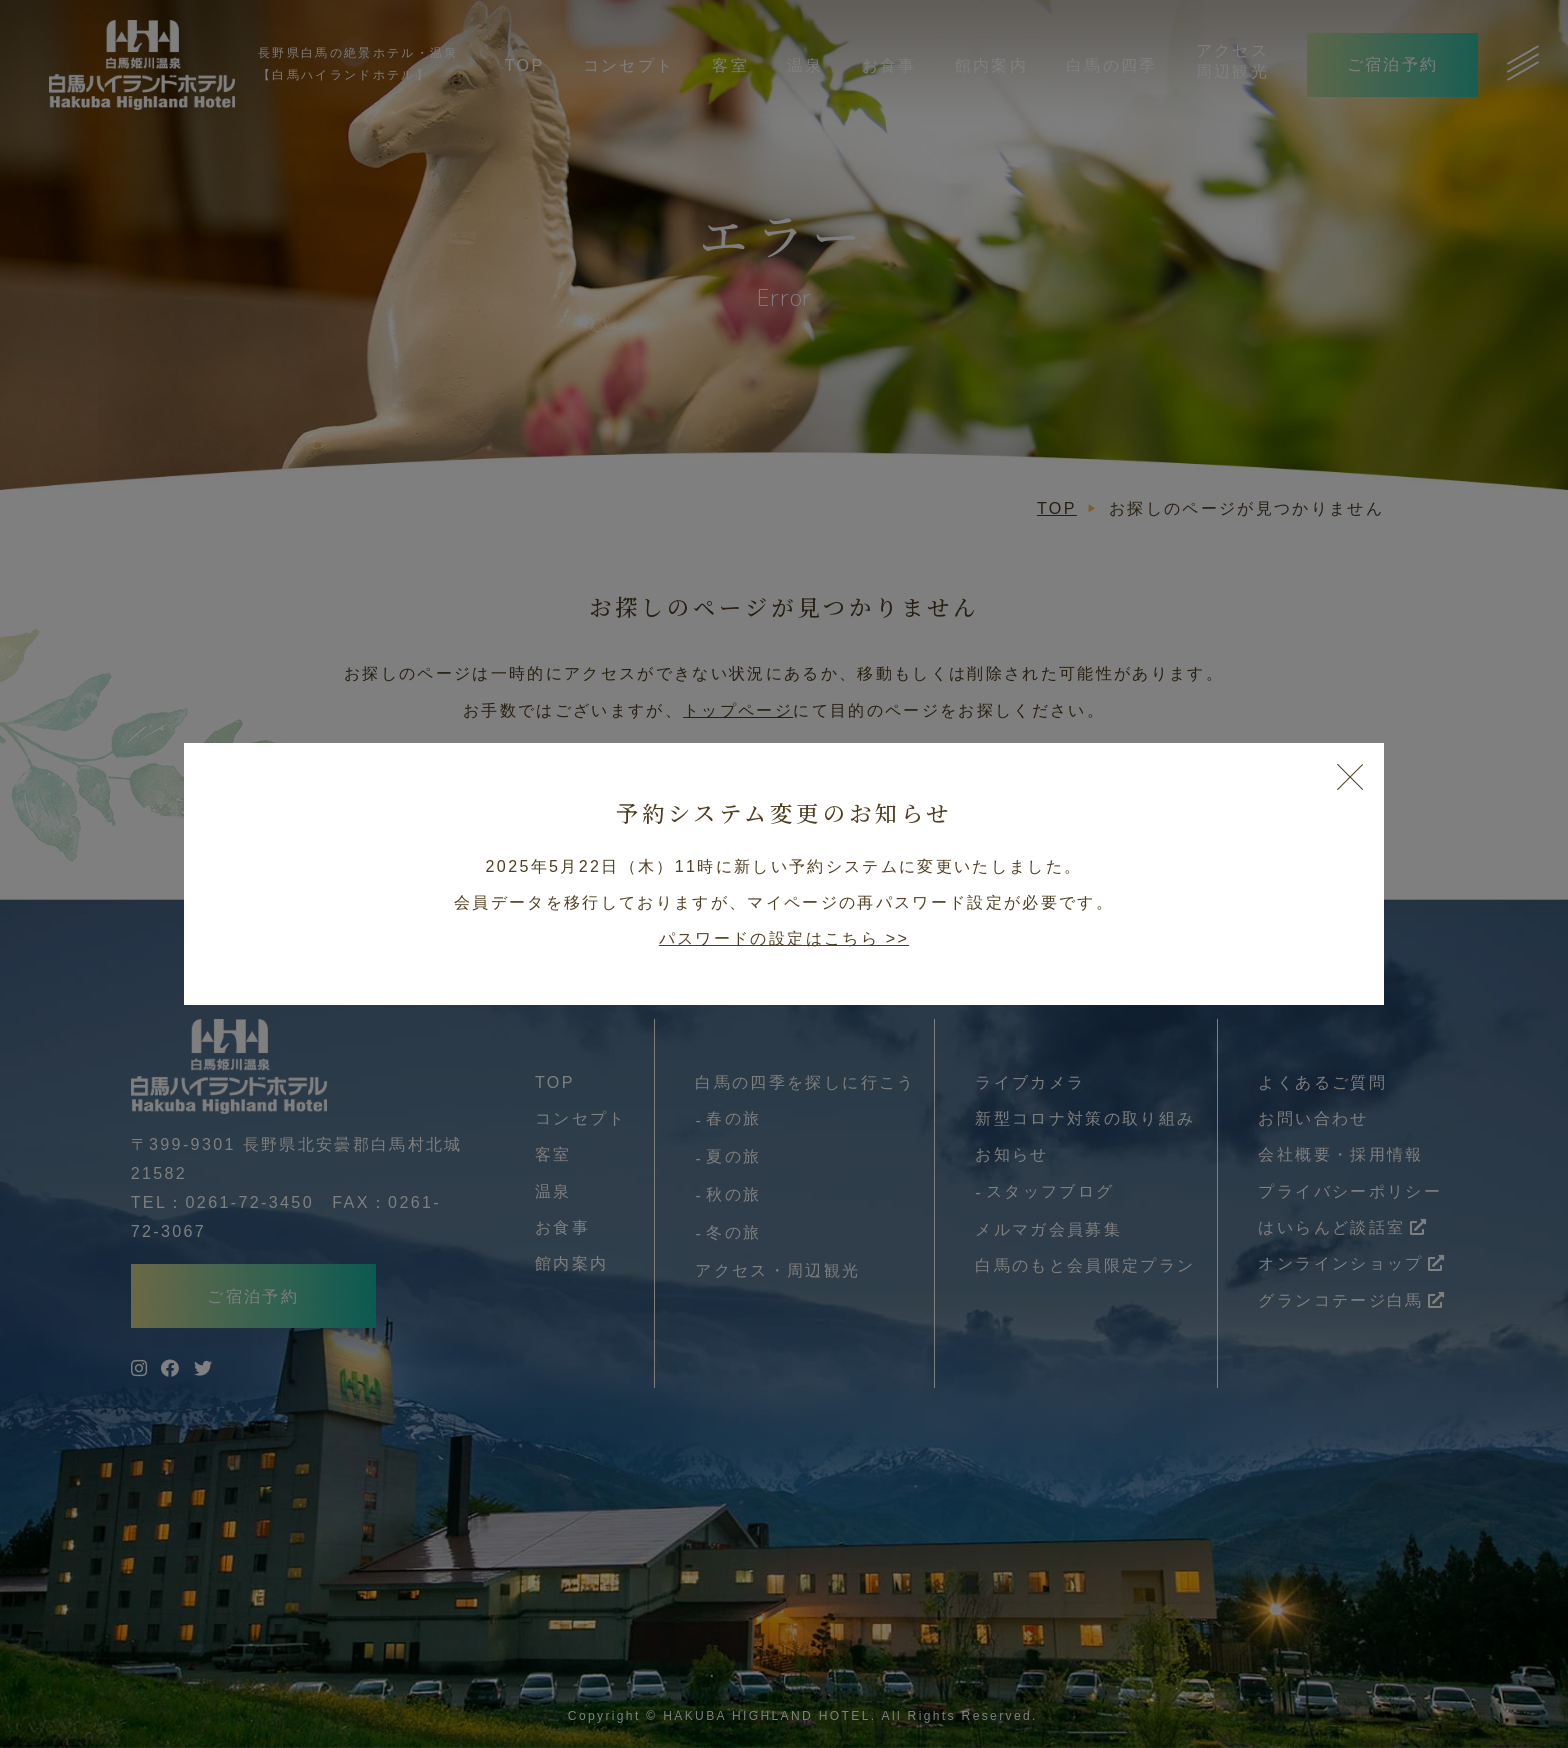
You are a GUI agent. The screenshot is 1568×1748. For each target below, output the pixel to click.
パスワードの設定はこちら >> (784, 938)
